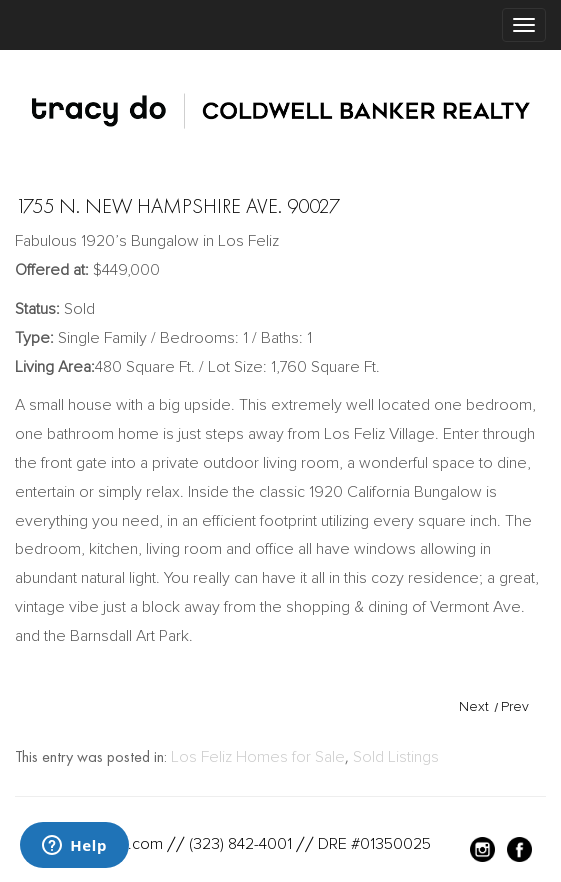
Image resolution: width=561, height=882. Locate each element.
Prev (515, 706)
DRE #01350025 (374, 844)
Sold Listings (396, 757)
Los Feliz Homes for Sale (258, 757)
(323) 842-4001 (240, 844)
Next (474, 706)
